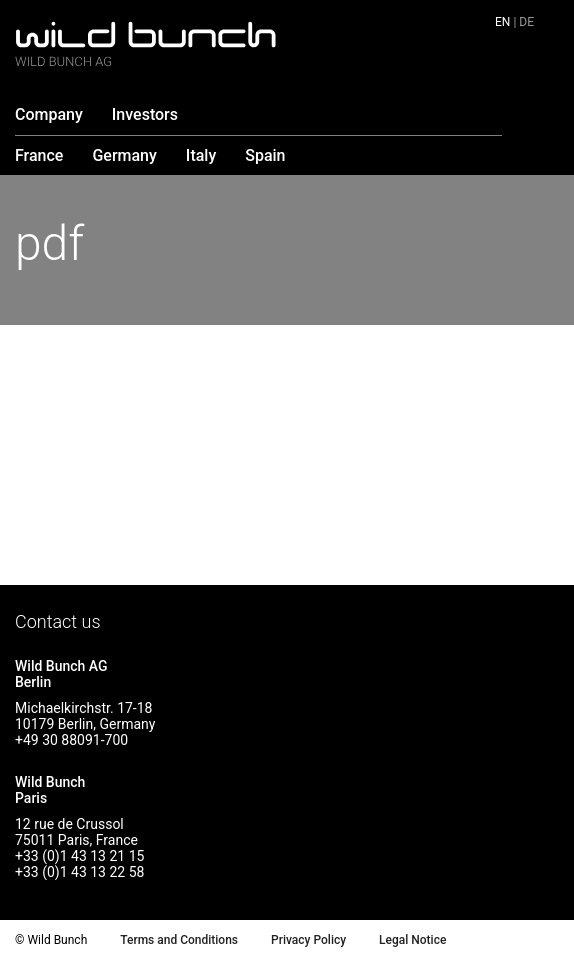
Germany (124, 155)
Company (49, 114)
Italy (201, 155)
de (526, 22)
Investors (145, 114)
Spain (265, 155)
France (39, 155)
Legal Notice (412, 940)
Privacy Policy (308, 940)
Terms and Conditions (179, 940)
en (502, 22)
